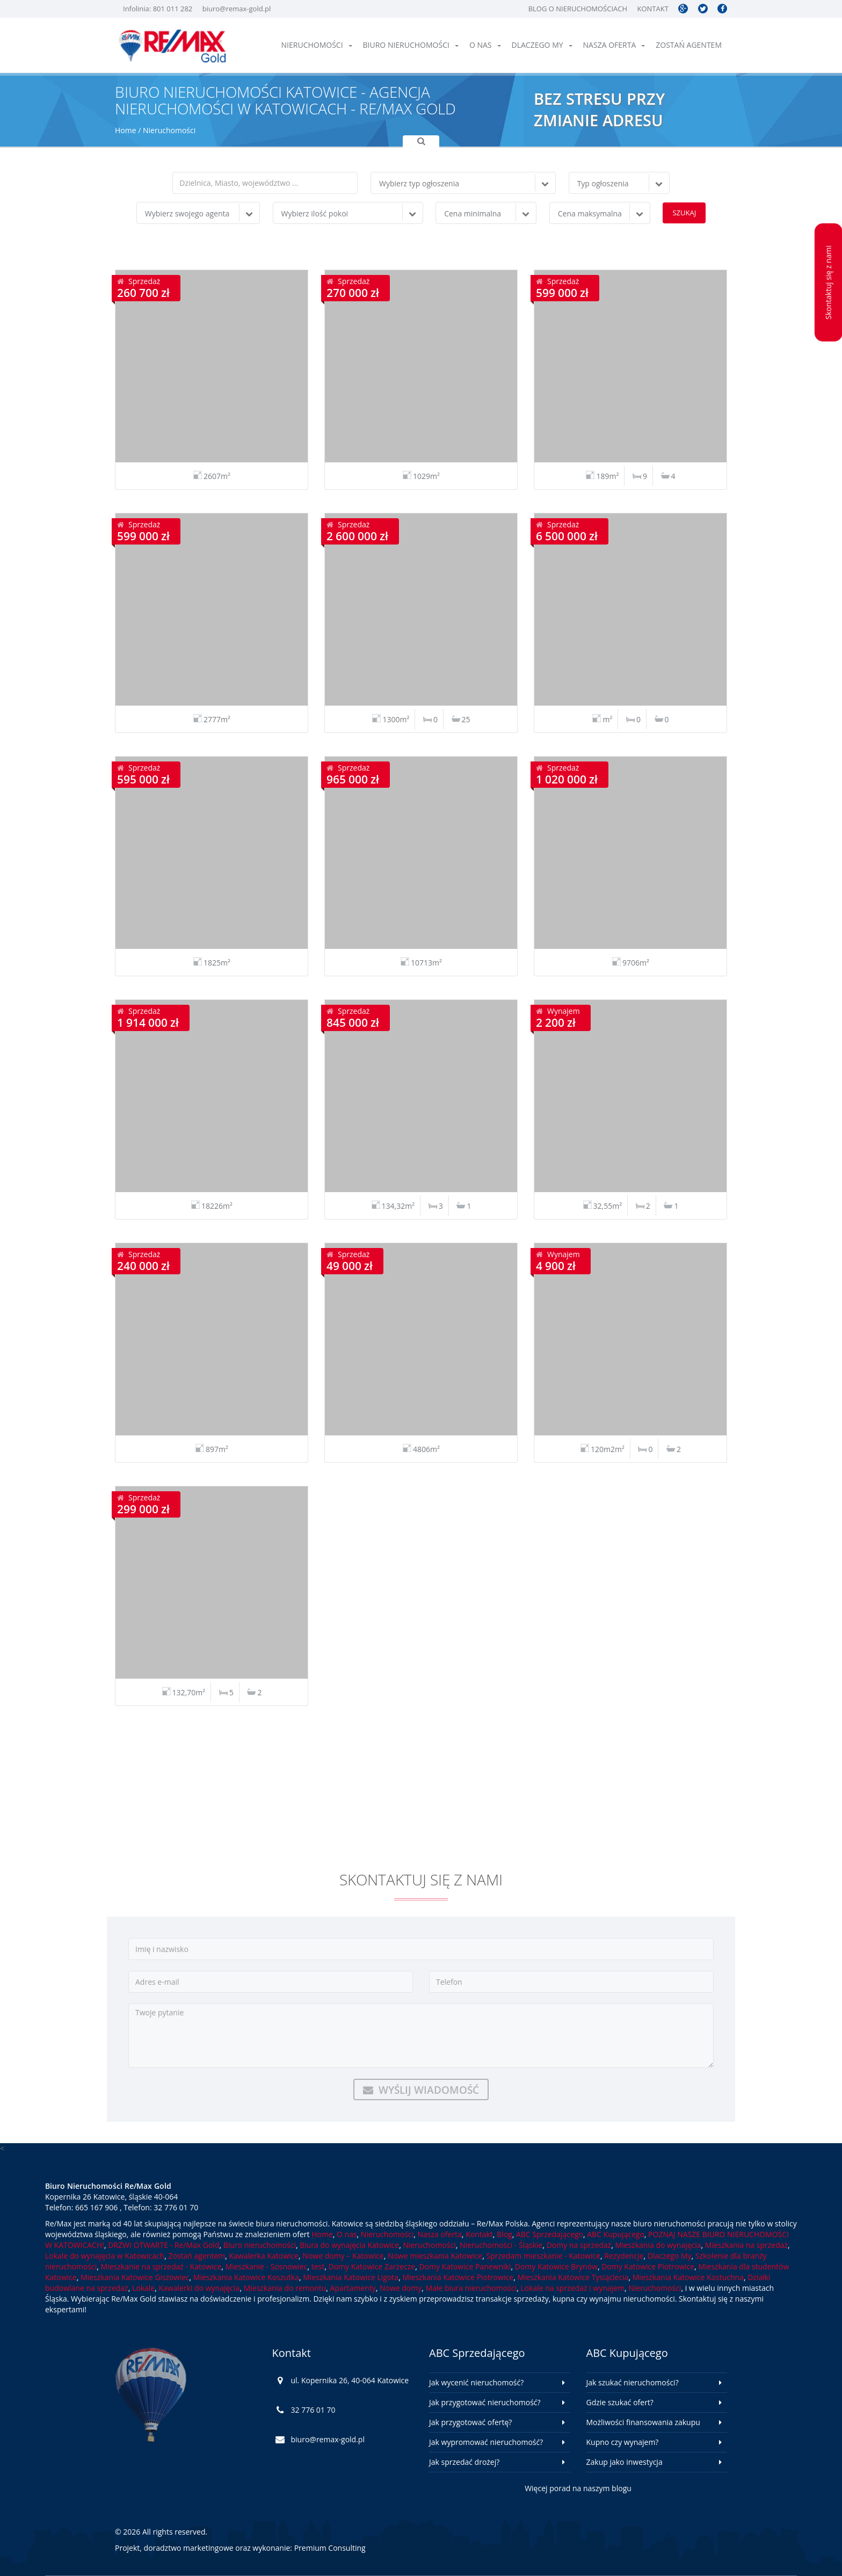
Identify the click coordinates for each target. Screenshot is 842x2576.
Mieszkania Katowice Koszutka (246, 2277)
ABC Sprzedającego (549, 2234)
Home (125, 130)
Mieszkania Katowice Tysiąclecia (572, 2277)
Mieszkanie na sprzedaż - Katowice (161, 2266)
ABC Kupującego (615, 2234)
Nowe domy (401, 2288)
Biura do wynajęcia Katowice (349, 2245)
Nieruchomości (316, 45)
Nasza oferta (614, 45)
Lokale (143, 2288)
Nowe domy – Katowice (342, 2256)
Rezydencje (623, 2256)
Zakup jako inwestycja (624, 2462)
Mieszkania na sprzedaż (746, 2245)
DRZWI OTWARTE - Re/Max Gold (163, 2245)
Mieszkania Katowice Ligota (350, 2277)
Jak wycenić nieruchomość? (476, 2382)
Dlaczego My (542, 45)
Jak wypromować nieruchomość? (486, 2442)
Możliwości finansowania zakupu (643, 2422)
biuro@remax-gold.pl (236, 8)
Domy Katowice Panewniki (465, 2266)
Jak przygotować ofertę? (470, 2422)
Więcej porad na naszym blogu (578, 2488)
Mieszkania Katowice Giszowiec (135, 2277)
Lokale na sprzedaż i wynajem (572, 2288)
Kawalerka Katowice (264, 2256)
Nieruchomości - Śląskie (501, 2245)
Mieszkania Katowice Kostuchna (688, 2277)
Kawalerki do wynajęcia (198, 2288)
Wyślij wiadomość (421, 2089)
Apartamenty (353, 2288)
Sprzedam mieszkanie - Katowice (543, 2256)
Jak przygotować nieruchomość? (485, 2402)
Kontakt (652, 8)
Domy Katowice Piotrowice (647, 2266)
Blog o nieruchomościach (577, 8)
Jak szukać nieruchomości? (632, 2382)
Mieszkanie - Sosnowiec (267, 2266)
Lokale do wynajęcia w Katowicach (104, 2256)
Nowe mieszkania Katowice (435, 2256)
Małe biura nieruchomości (471, 2288)
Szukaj (684, 212)
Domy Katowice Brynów (556, 2266)
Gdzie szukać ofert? (620, 2402)
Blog (504, 2234)
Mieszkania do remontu (285, 2288)
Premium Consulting (330, 2548)
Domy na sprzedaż (579, 2245)
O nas (485, 45)
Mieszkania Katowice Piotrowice (457, 2277)
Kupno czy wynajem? (622, 2442)
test (318, 2266)
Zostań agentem (689, 45)
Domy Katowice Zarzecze (372, 2266)
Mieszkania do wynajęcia (658, 2245)
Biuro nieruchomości (411, 45)
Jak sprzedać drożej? (464, 2462)
